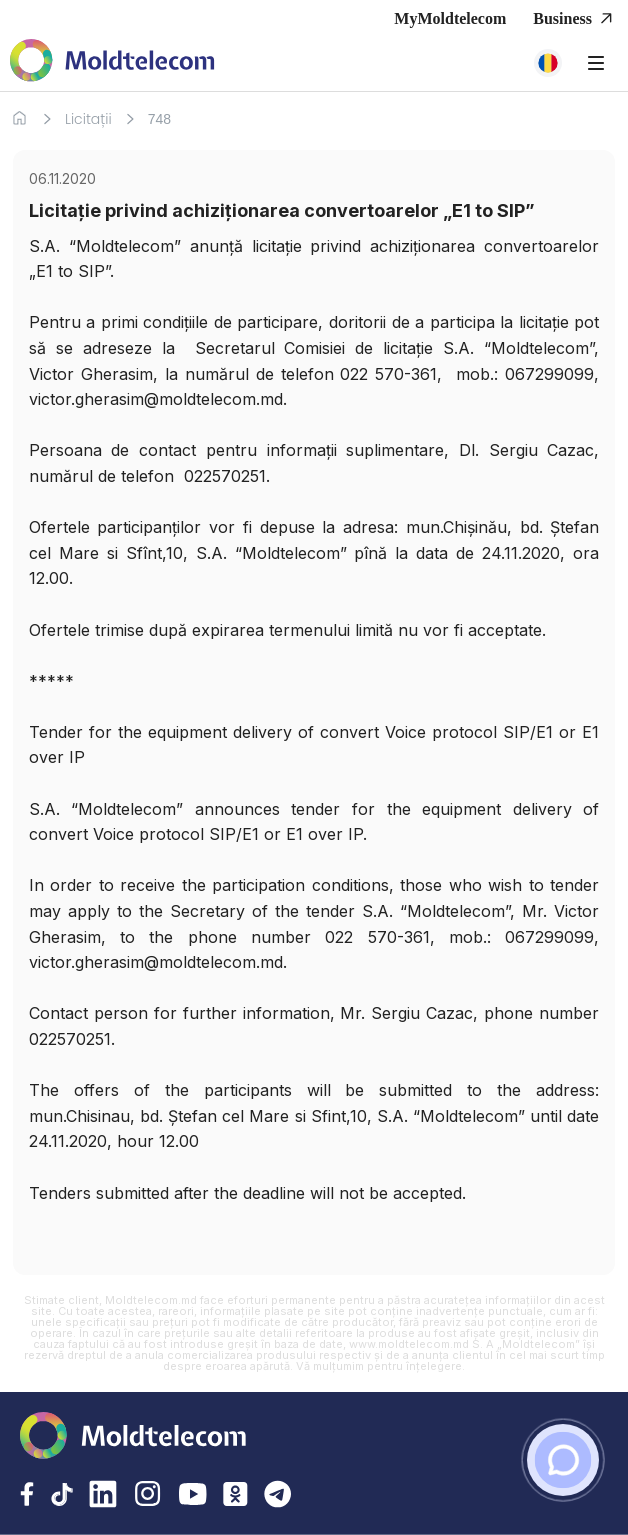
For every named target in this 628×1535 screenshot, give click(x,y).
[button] (548, 63)
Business (575, 19)
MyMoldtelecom (450, 19)
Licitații (88, 119)
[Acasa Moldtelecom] (112, 62)
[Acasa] (19, 118)
